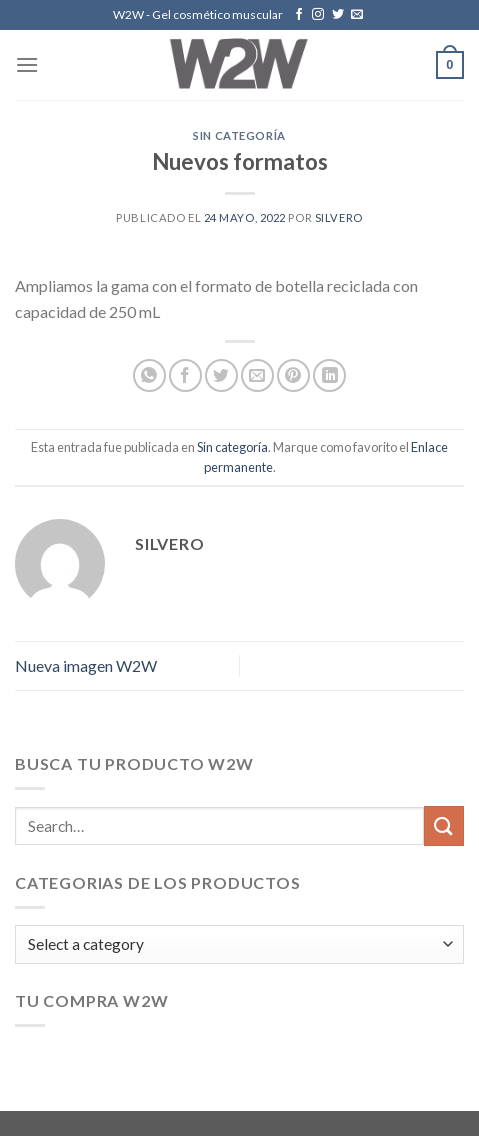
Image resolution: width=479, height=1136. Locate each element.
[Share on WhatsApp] (149, 375)
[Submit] (444, 825)
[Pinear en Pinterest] (293, 375)
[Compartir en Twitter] (221, 375)
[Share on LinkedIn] (329, 375)
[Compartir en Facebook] (185, 375)
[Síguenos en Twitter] (338, 15)
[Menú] (27, 64)
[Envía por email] (257, 375)
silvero (339, 217)
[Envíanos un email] (357, 15)
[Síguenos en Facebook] (299, 15)
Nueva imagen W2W (86, 665)
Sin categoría (239, 135)
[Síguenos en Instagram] (318, 15)
